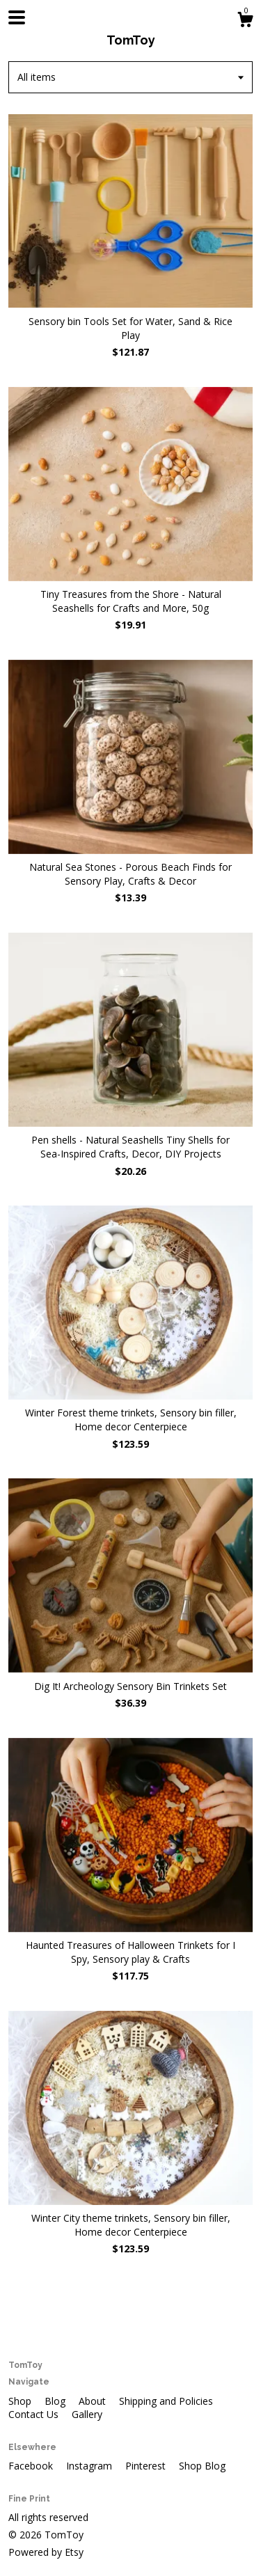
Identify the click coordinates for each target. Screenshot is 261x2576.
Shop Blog (202, 2465)
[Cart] (245, 21)
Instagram (90, 2465)
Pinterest (146, 2465)
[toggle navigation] (16, 17)
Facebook (32, 2465)
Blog (56, 2401)
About (94, 2401)
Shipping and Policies (166, 2401)
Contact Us (34, 2414)
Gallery (87, 2414)
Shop (21, 2401)
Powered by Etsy (46, 2552)
